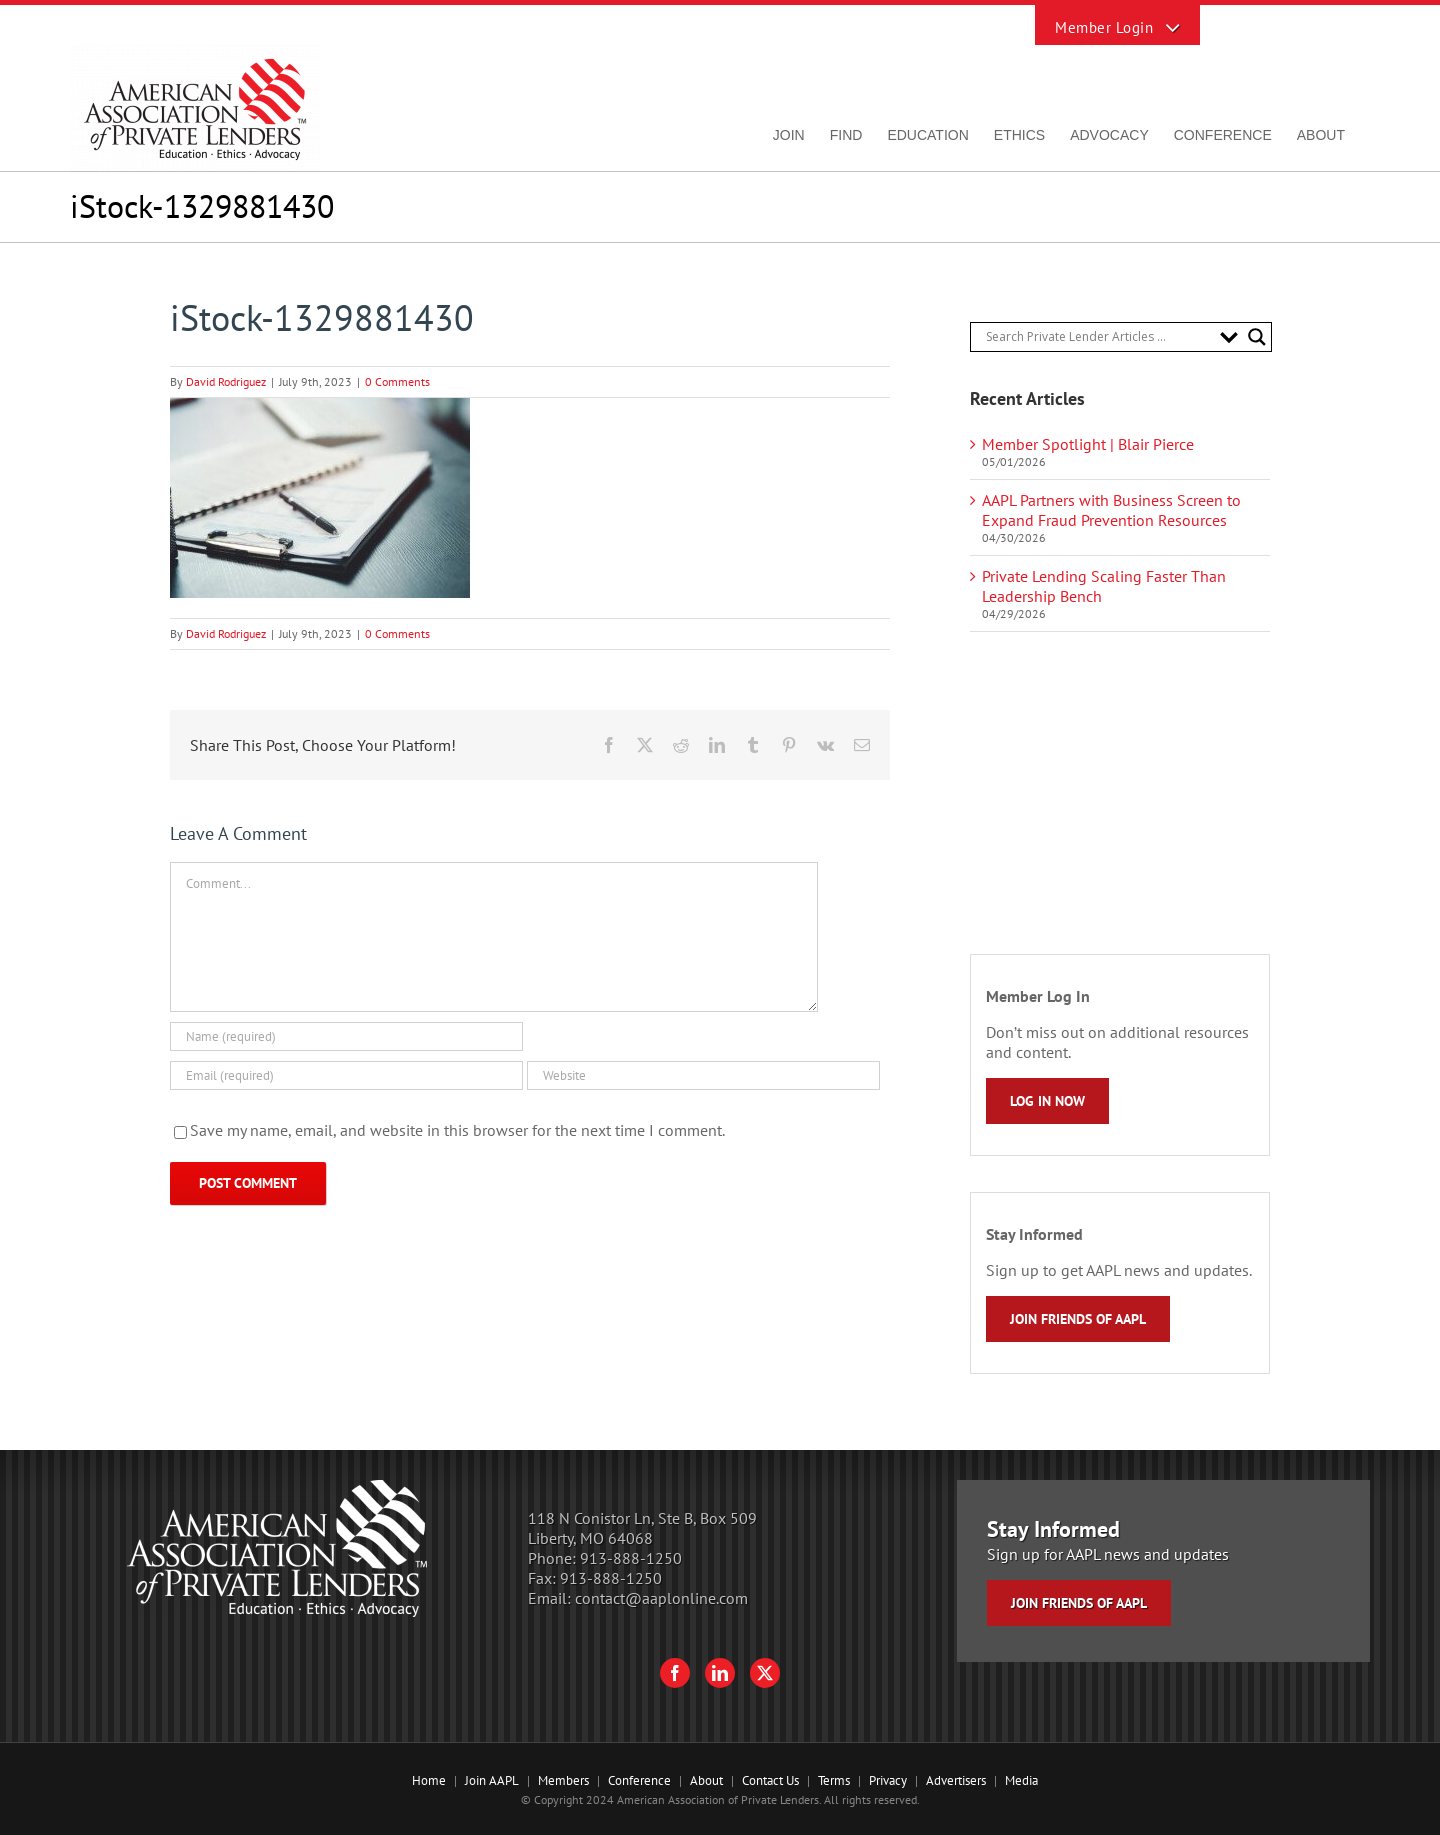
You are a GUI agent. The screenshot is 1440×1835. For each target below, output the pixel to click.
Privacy (888, 1780)
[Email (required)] (346, 1075)
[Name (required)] (346, 1036)
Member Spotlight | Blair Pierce (1088, 444)
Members (563, 1780)
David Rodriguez (226, 381)
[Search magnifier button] (1257, 337)
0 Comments (397, 381)
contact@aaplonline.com (661, 1598)
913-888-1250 (631, 1558)
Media (1021, 1780)
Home (429, 1780)
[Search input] (1098, 337)
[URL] (703, 1075)
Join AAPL (492, 1780)
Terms (834, 1780)
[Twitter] (765, 1673)
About (706, 1780)
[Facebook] (675, 1673)
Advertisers (956, 1780)
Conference (639, 1780)
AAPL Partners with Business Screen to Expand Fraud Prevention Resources (1111, 510)
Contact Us (770, 1780)
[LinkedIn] (720, 1673)
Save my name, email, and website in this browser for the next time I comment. (457, 1130)
